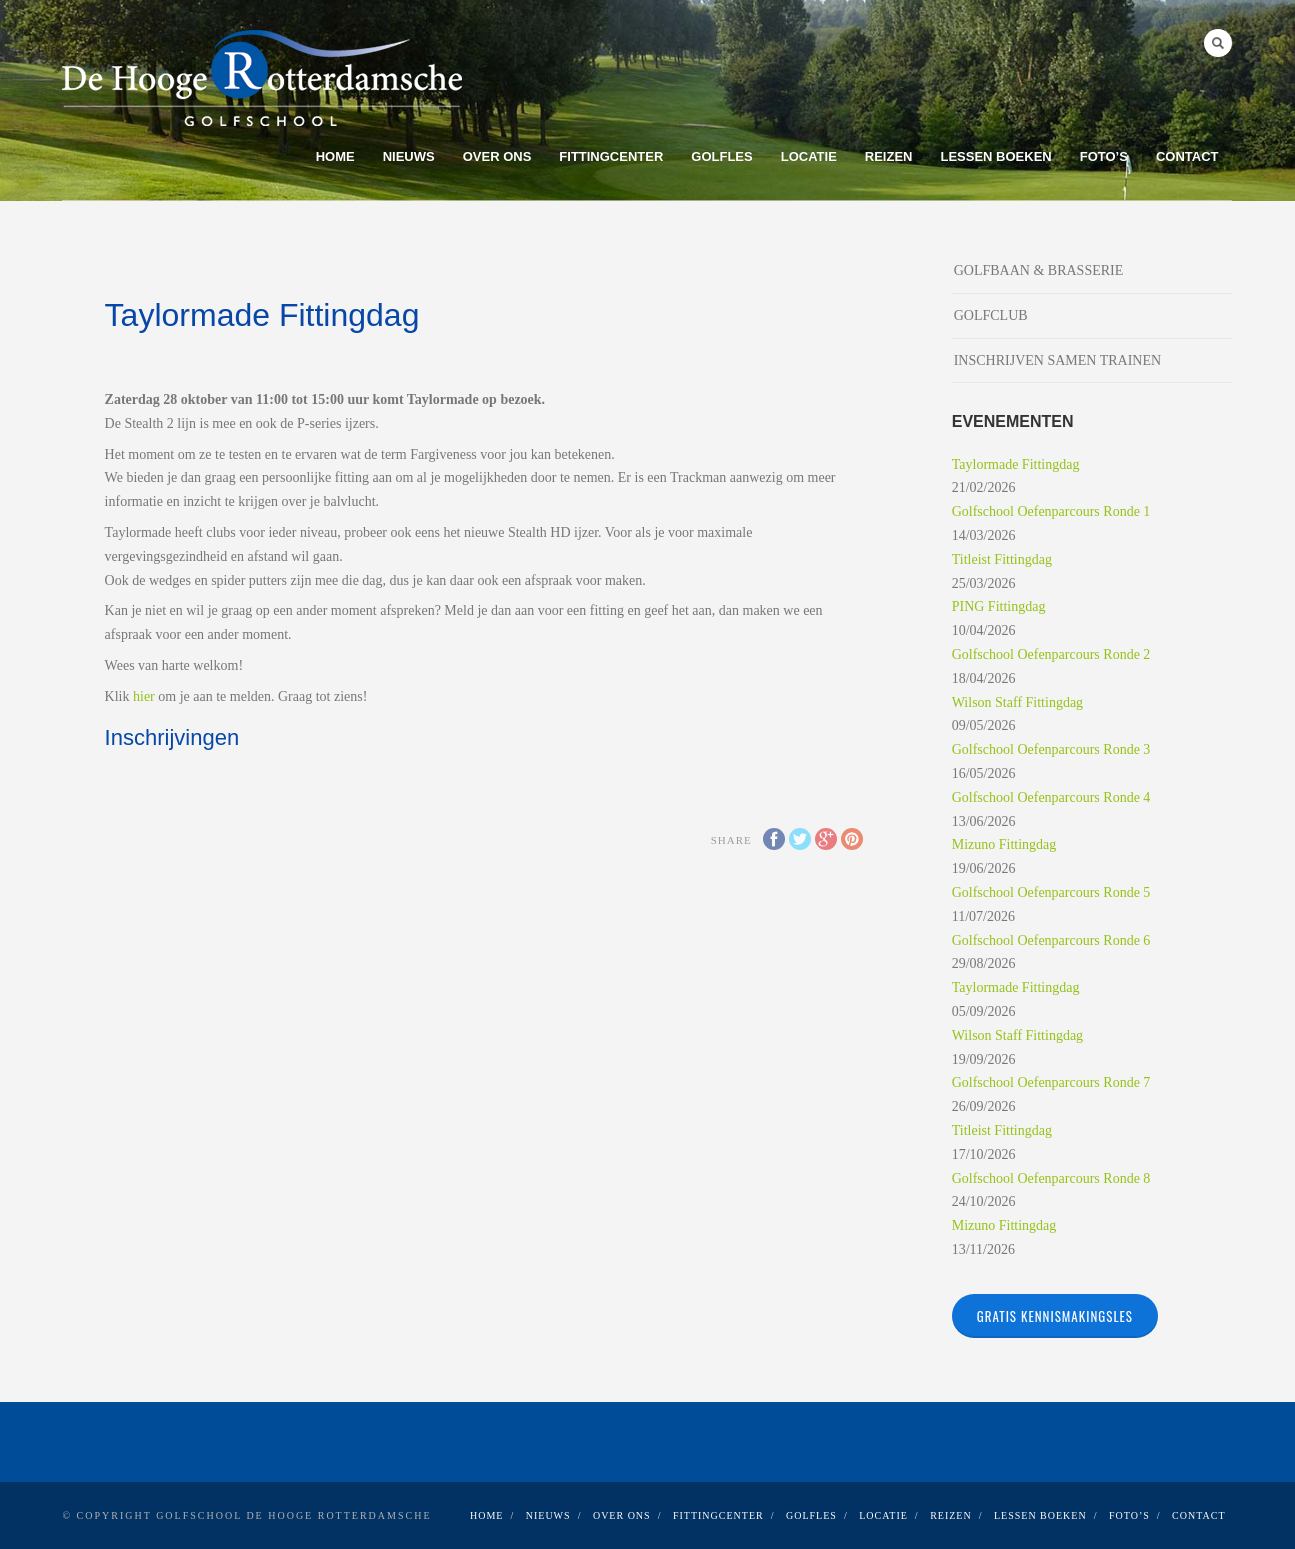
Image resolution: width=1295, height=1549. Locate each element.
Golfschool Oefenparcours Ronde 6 (1051, 940)
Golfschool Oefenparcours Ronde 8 (1051, 1178)
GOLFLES (721, 156)
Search (1218, 43)
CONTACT (1187, 156)
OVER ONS (497, 156)
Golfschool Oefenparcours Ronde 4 (1051, 797)
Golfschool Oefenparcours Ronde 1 (1051, 511)
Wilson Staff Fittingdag (1017, 702)
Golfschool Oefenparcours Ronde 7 (1051, 1082)
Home (335, 156)
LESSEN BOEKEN (995, 156)
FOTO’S (1104, 156)
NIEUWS (409, 156)
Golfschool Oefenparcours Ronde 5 (1051, 892)
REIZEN (889, 156)
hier (144, 696)
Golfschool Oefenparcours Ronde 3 (1051, 749)
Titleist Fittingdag (1002, 559)
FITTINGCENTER (611, 156)
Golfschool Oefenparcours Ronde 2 (1051, 654)
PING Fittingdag (999, 606)
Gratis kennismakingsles (1055, 1316)
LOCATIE (809, 156)
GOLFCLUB (991, 315)
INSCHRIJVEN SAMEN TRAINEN (1057, 360)
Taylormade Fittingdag (1016, 464)
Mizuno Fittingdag (1004, 844)
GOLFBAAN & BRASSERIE (1039, 270)
